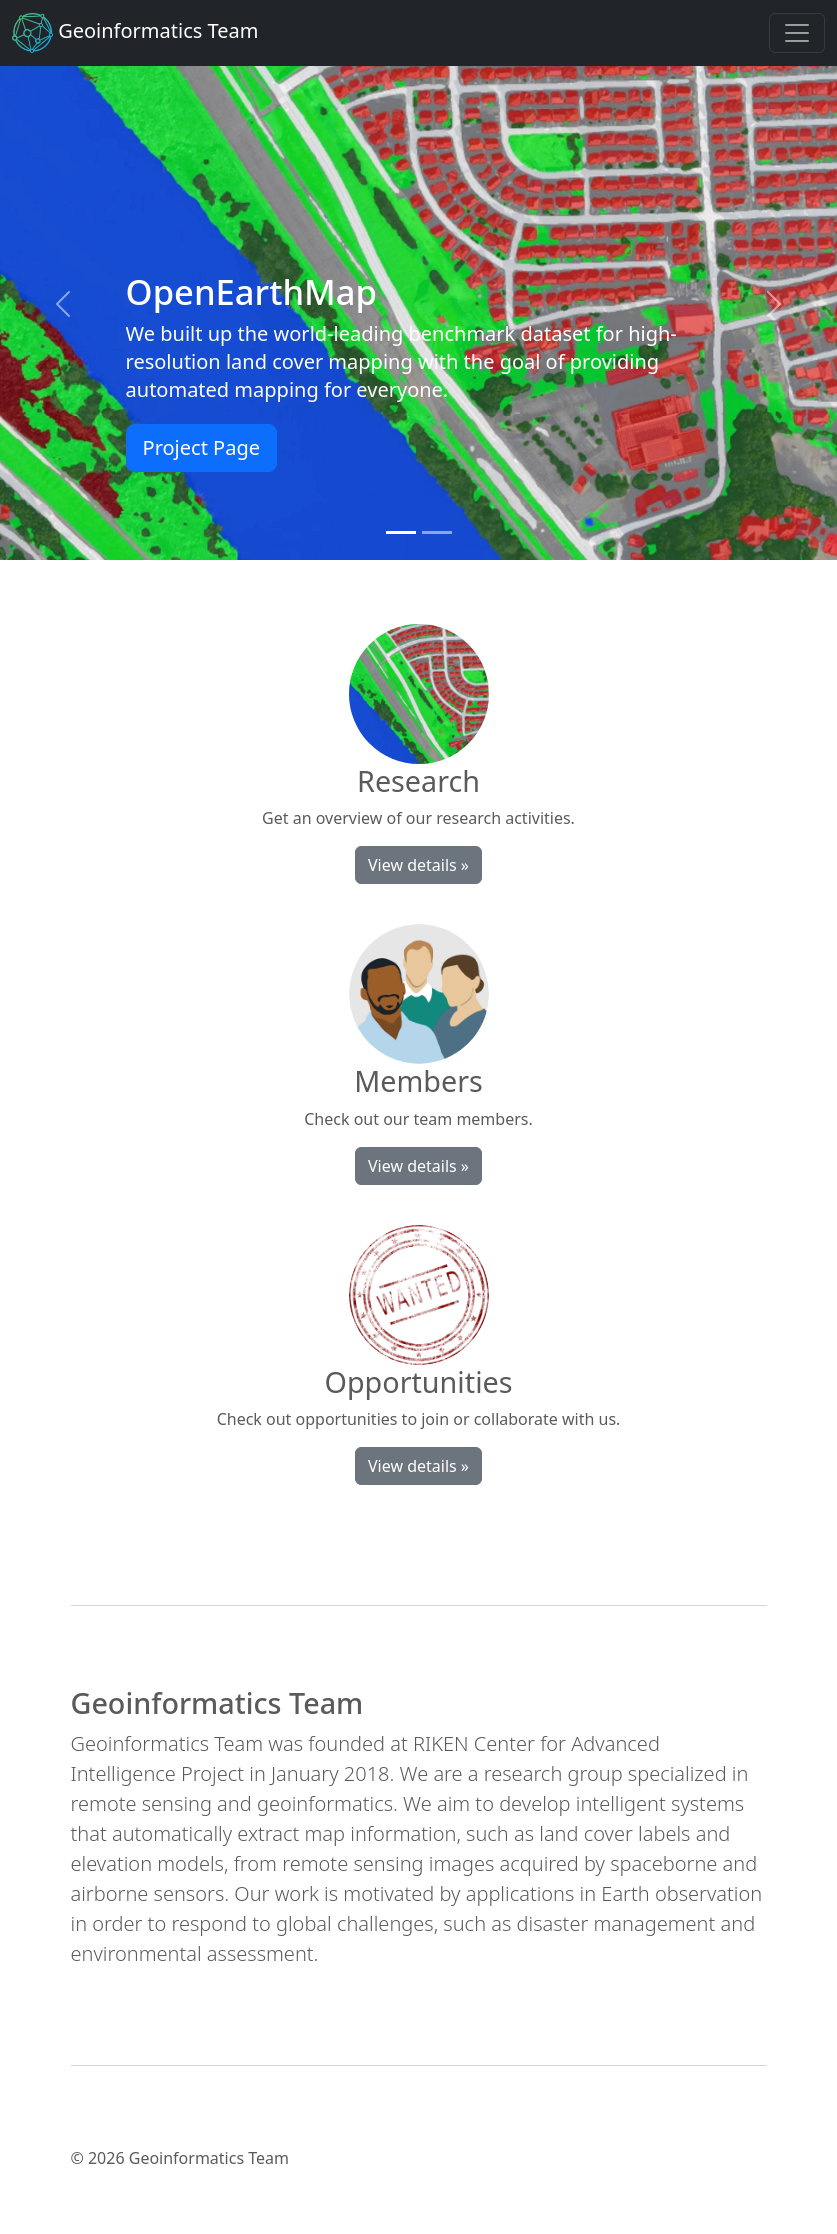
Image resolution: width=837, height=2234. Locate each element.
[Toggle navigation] (797, 33)
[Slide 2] (437, 532)
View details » (418, 865)
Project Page (201, 447)
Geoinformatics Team (135, 33)
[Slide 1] (401, 532)
